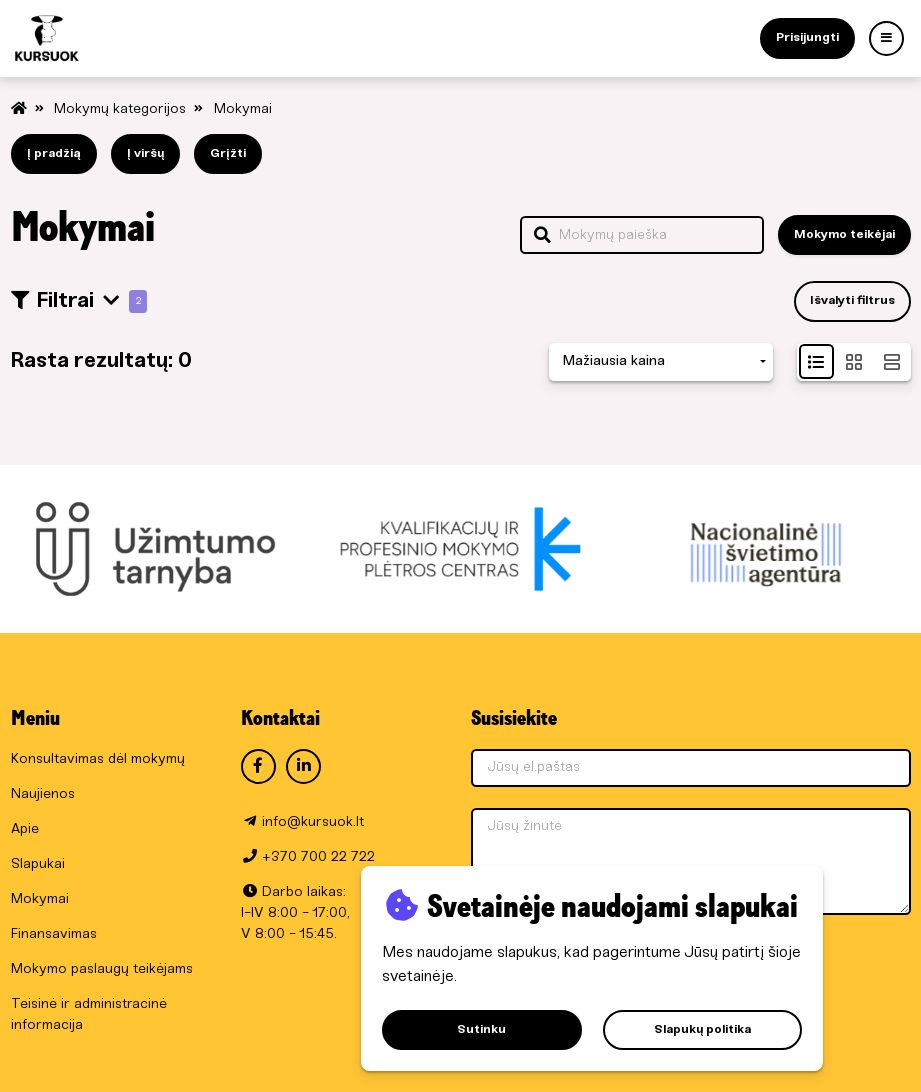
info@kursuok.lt (313, 822)
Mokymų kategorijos (122, 109)
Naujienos (43, 794)
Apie (25, 829)
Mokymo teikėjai (844, 234)
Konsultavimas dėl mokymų (98, 759)
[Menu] (886, 38)
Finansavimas (54, 934)
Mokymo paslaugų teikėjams (102, 969)
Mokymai (243, 109)
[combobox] (661, 362)
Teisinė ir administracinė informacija (89, 1015)
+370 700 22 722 (318, 857)
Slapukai (38, 864)
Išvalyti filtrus (852, 300)
